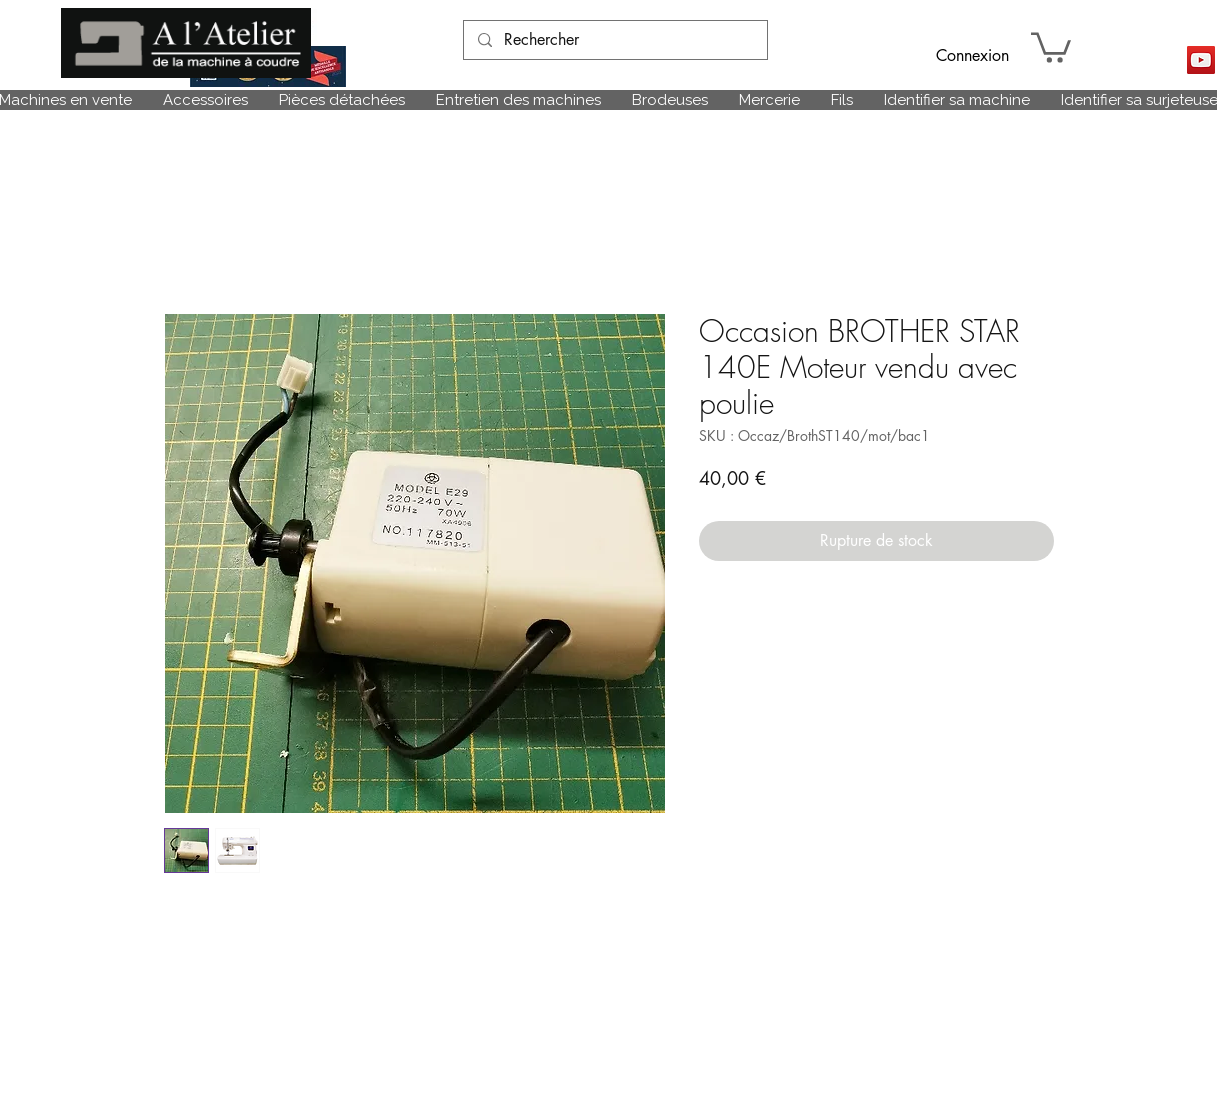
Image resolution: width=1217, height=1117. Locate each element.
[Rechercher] (614, 40)
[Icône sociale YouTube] (1201, 60)
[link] (1051, 46)
